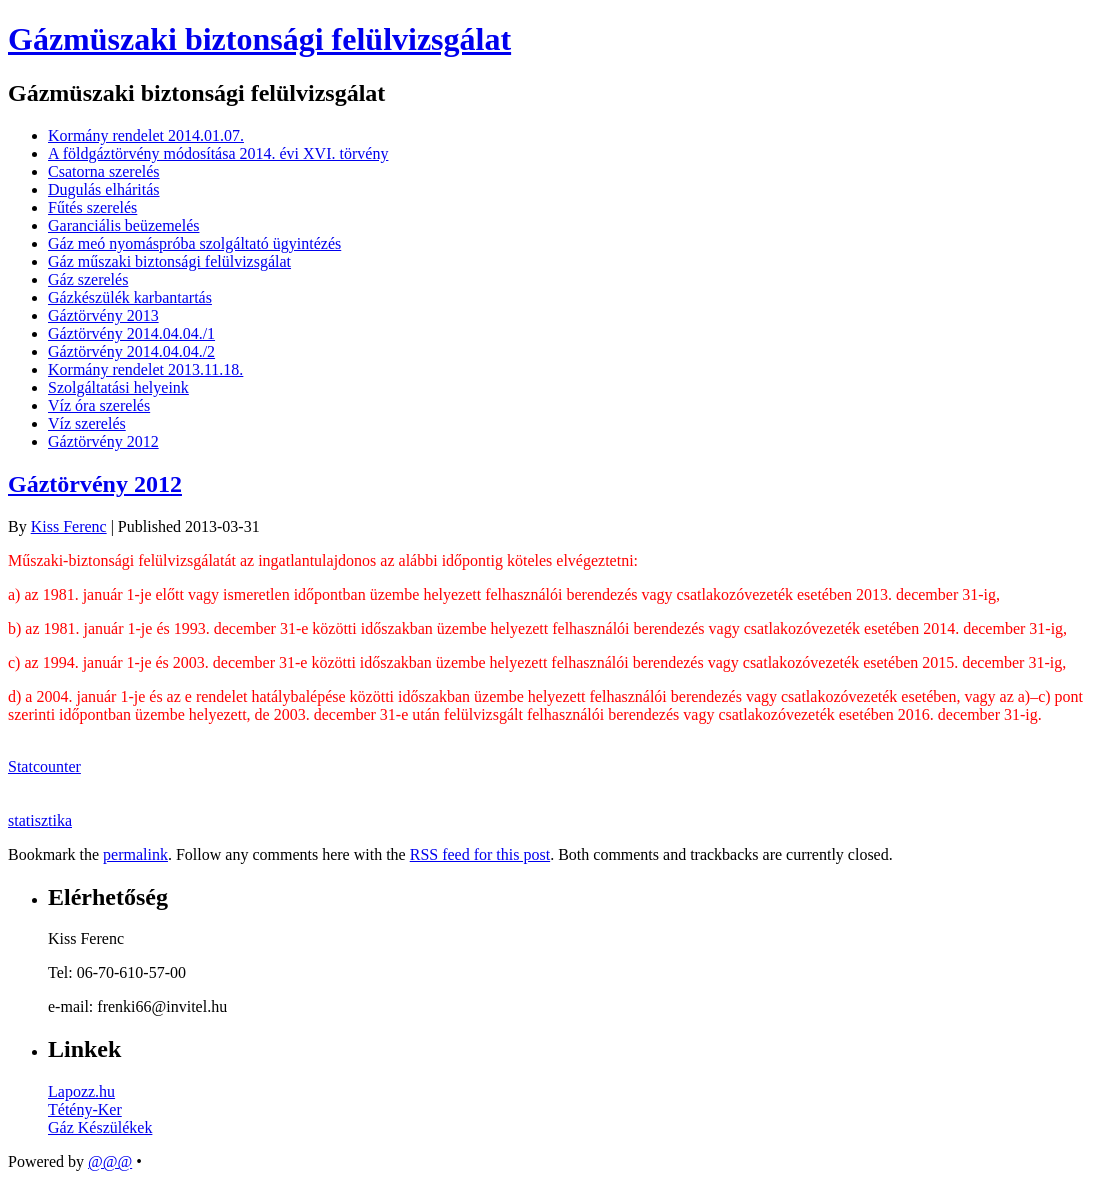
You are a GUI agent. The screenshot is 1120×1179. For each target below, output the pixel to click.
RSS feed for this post (480, 854)
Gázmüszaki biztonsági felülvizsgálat (259, 39)
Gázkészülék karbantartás (130, 297)
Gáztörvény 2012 (103, 441)
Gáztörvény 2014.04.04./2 (131, 351)
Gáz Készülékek (100, 1127)
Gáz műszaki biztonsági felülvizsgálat (169, 261)
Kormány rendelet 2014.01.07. (146, 135)
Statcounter (44, 766)
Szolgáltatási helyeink (118, 387)
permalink (135, 854)
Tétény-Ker (85, 1109)
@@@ (110, 1161)
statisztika (40, 820)
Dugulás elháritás (104, 189)
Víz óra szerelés (99, 405)
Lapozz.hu (81, 1091)
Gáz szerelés (88, 279)
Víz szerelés (87, 423)
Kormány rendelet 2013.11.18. (145, 369)
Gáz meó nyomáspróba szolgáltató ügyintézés (194, 243)
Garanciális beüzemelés (123, 225)
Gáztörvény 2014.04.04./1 (131, 333)
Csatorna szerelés (104, 171)
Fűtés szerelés (92, 207)
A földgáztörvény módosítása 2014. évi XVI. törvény (218, 153)
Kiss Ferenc (69, 526)
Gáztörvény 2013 (103, 315)
